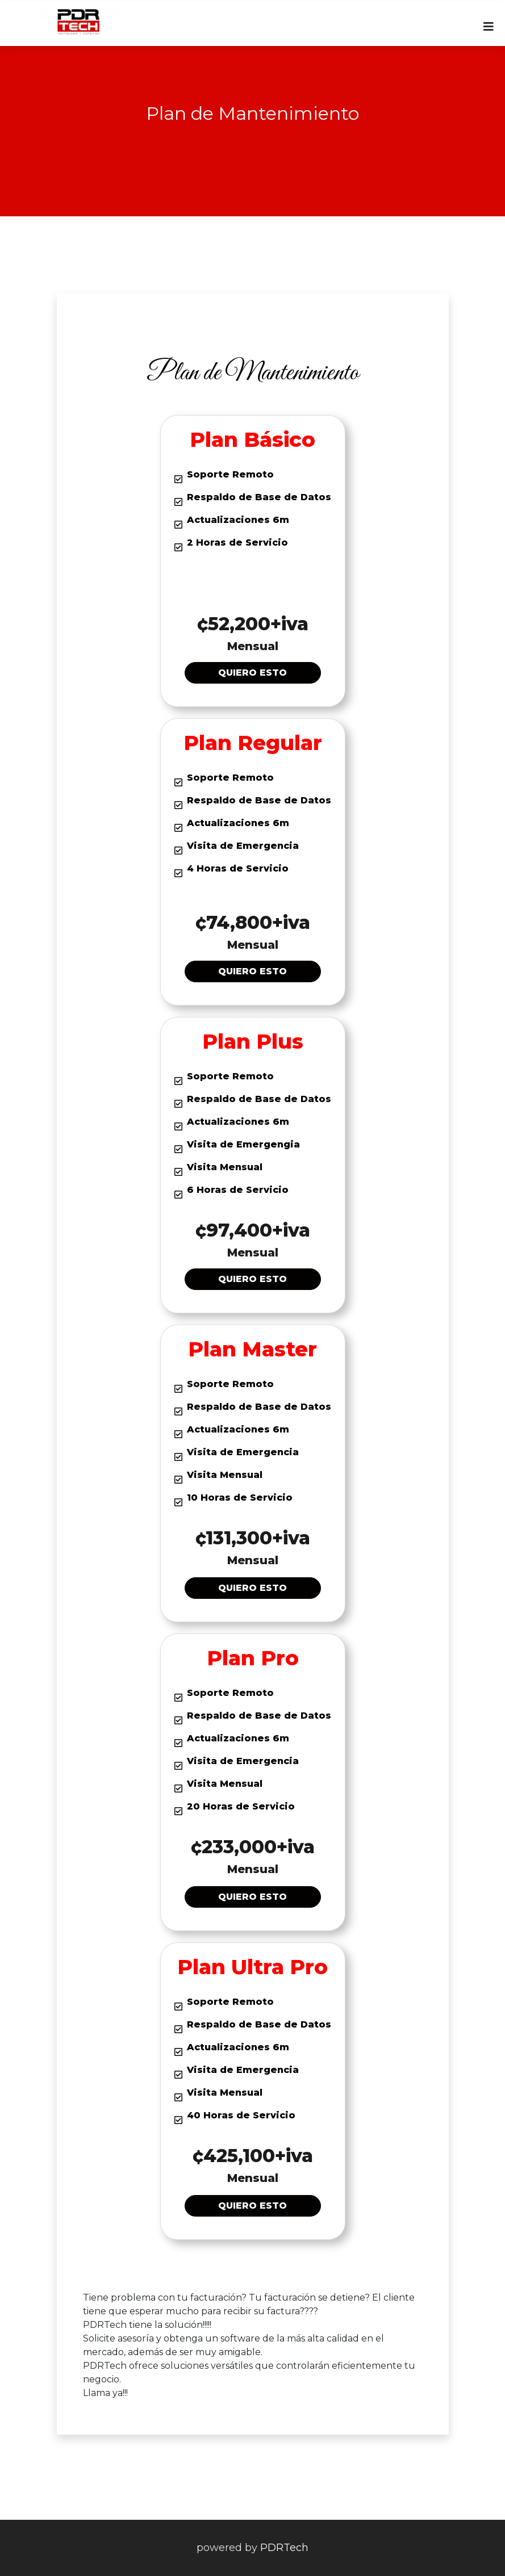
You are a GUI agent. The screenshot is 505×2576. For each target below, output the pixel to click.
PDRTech (284, 2547)
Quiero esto (252, 672)
